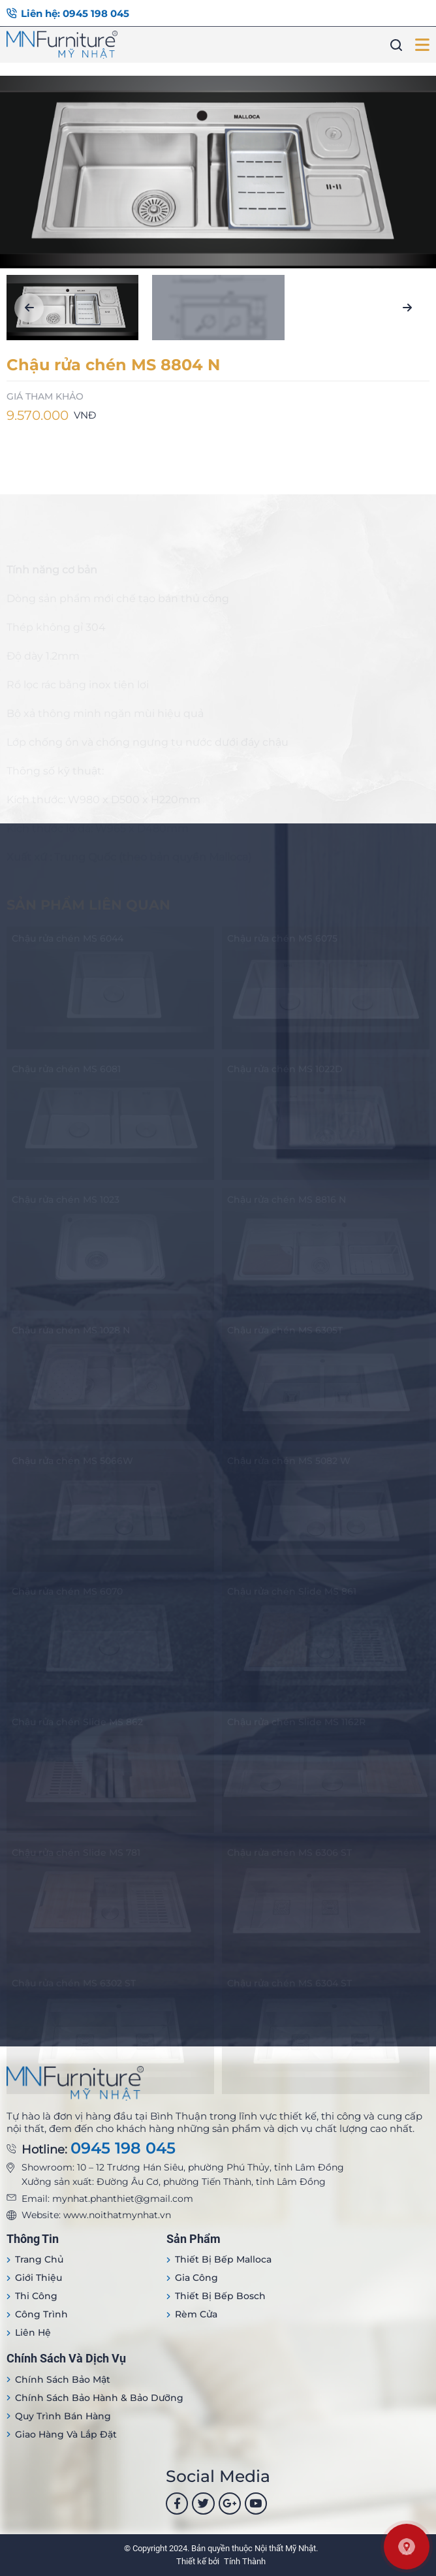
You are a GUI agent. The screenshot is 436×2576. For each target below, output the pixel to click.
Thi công (36, 2296)
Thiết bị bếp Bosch (220, 2296)
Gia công (196, 2277)
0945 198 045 (123, 2148)
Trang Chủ (39, 2259)
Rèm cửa (196, 2314)
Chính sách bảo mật (62, 2379)
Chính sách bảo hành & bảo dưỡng (99, 2398)
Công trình (41, 2314)
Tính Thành (245, 2561)
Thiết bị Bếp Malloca (223, 2259)
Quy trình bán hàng (63, 2416)
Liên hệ (33, 2332)
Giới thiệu (38, 2277)
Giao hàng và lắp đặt (66, 2434)
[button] (29, 308)
